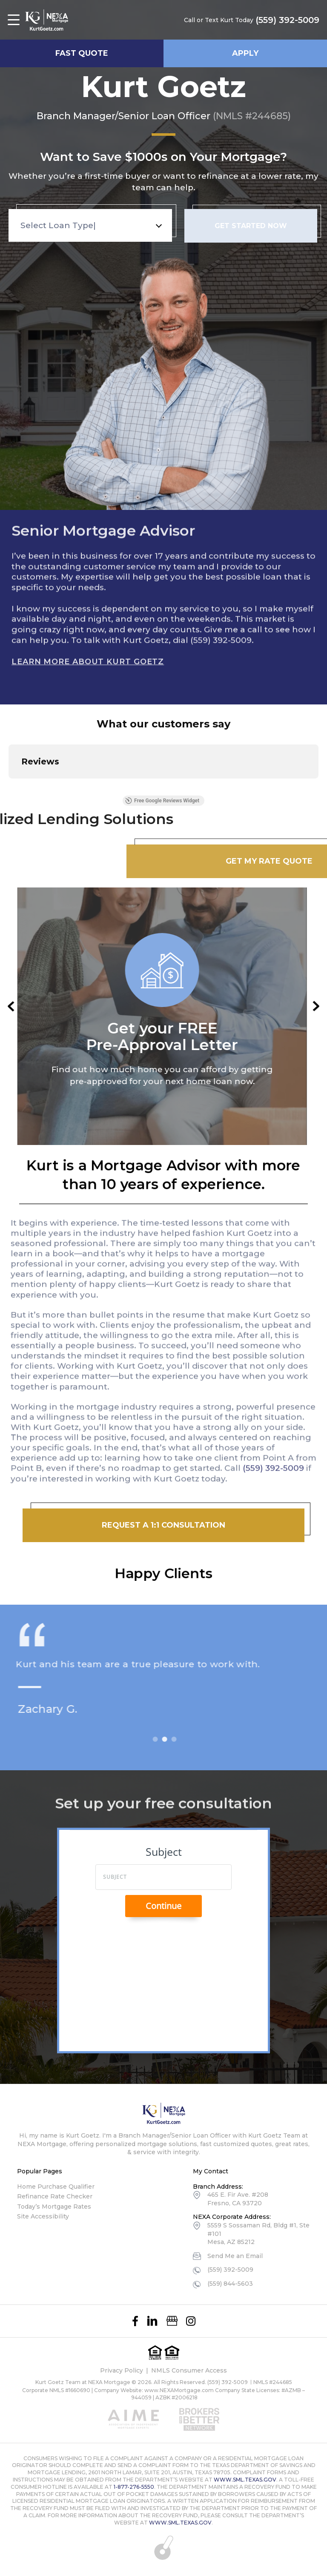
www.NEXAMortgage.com (179, 2390)
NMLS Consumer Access (189, 2370)
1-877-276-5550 (134, 2487)
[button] (8, 787)
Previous (10, 1006)
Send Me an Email (235, 2256)
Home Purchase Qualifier (56, 2186)
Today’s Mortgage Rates (54, 2206)
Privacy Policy (121, 2370)
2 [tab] (172, 1739)
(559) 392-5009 (287, 20)
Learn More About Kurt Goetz (87, 654)
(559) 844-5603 (230, 2283)
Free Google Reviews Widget (162, 800)
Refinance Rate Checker (54, 2196)
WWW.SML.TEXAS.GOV (245, 2479)
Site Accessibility (43, 2216)
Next (316, 1006)
